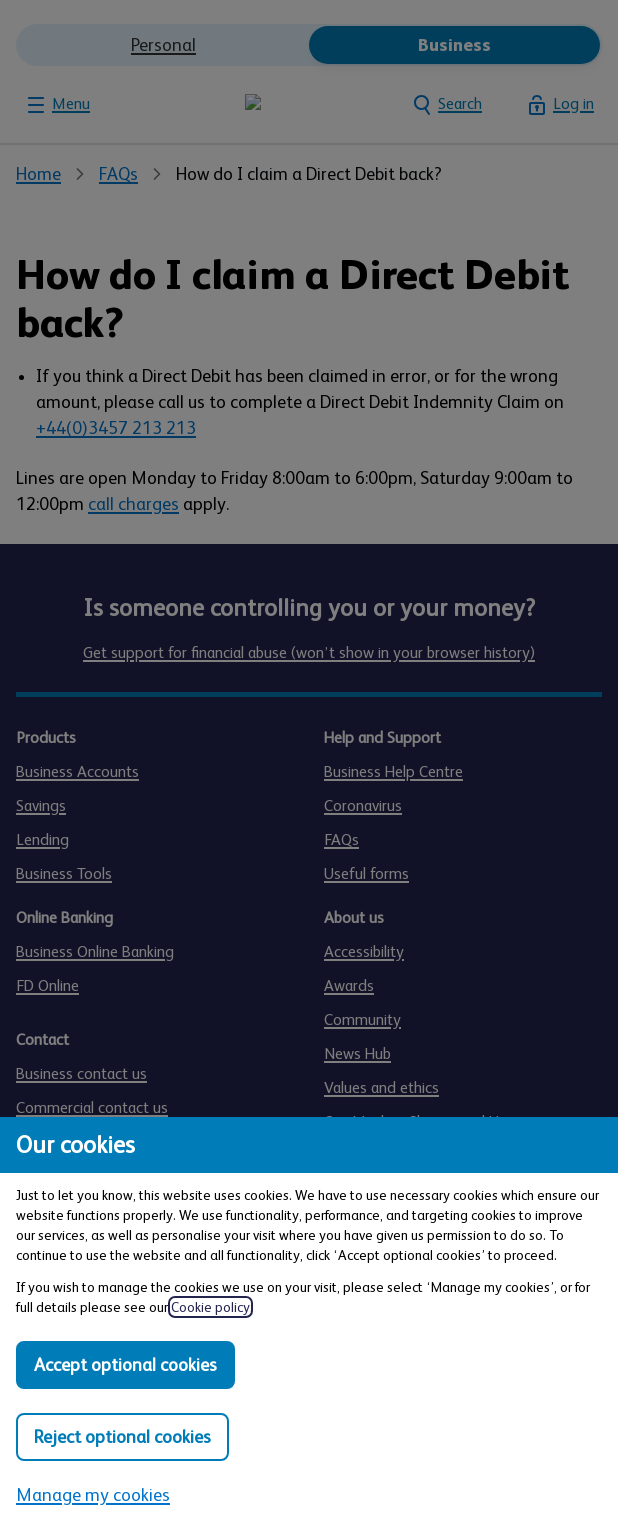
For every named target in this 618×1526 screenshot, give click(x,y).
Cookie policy (210, 1307)
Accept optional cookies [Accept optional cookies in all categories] (125, 1365)
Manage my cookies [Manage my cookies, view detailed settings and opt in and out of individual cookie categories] (93, 1495)
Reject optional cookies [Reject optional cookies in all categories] (122, 1437)
